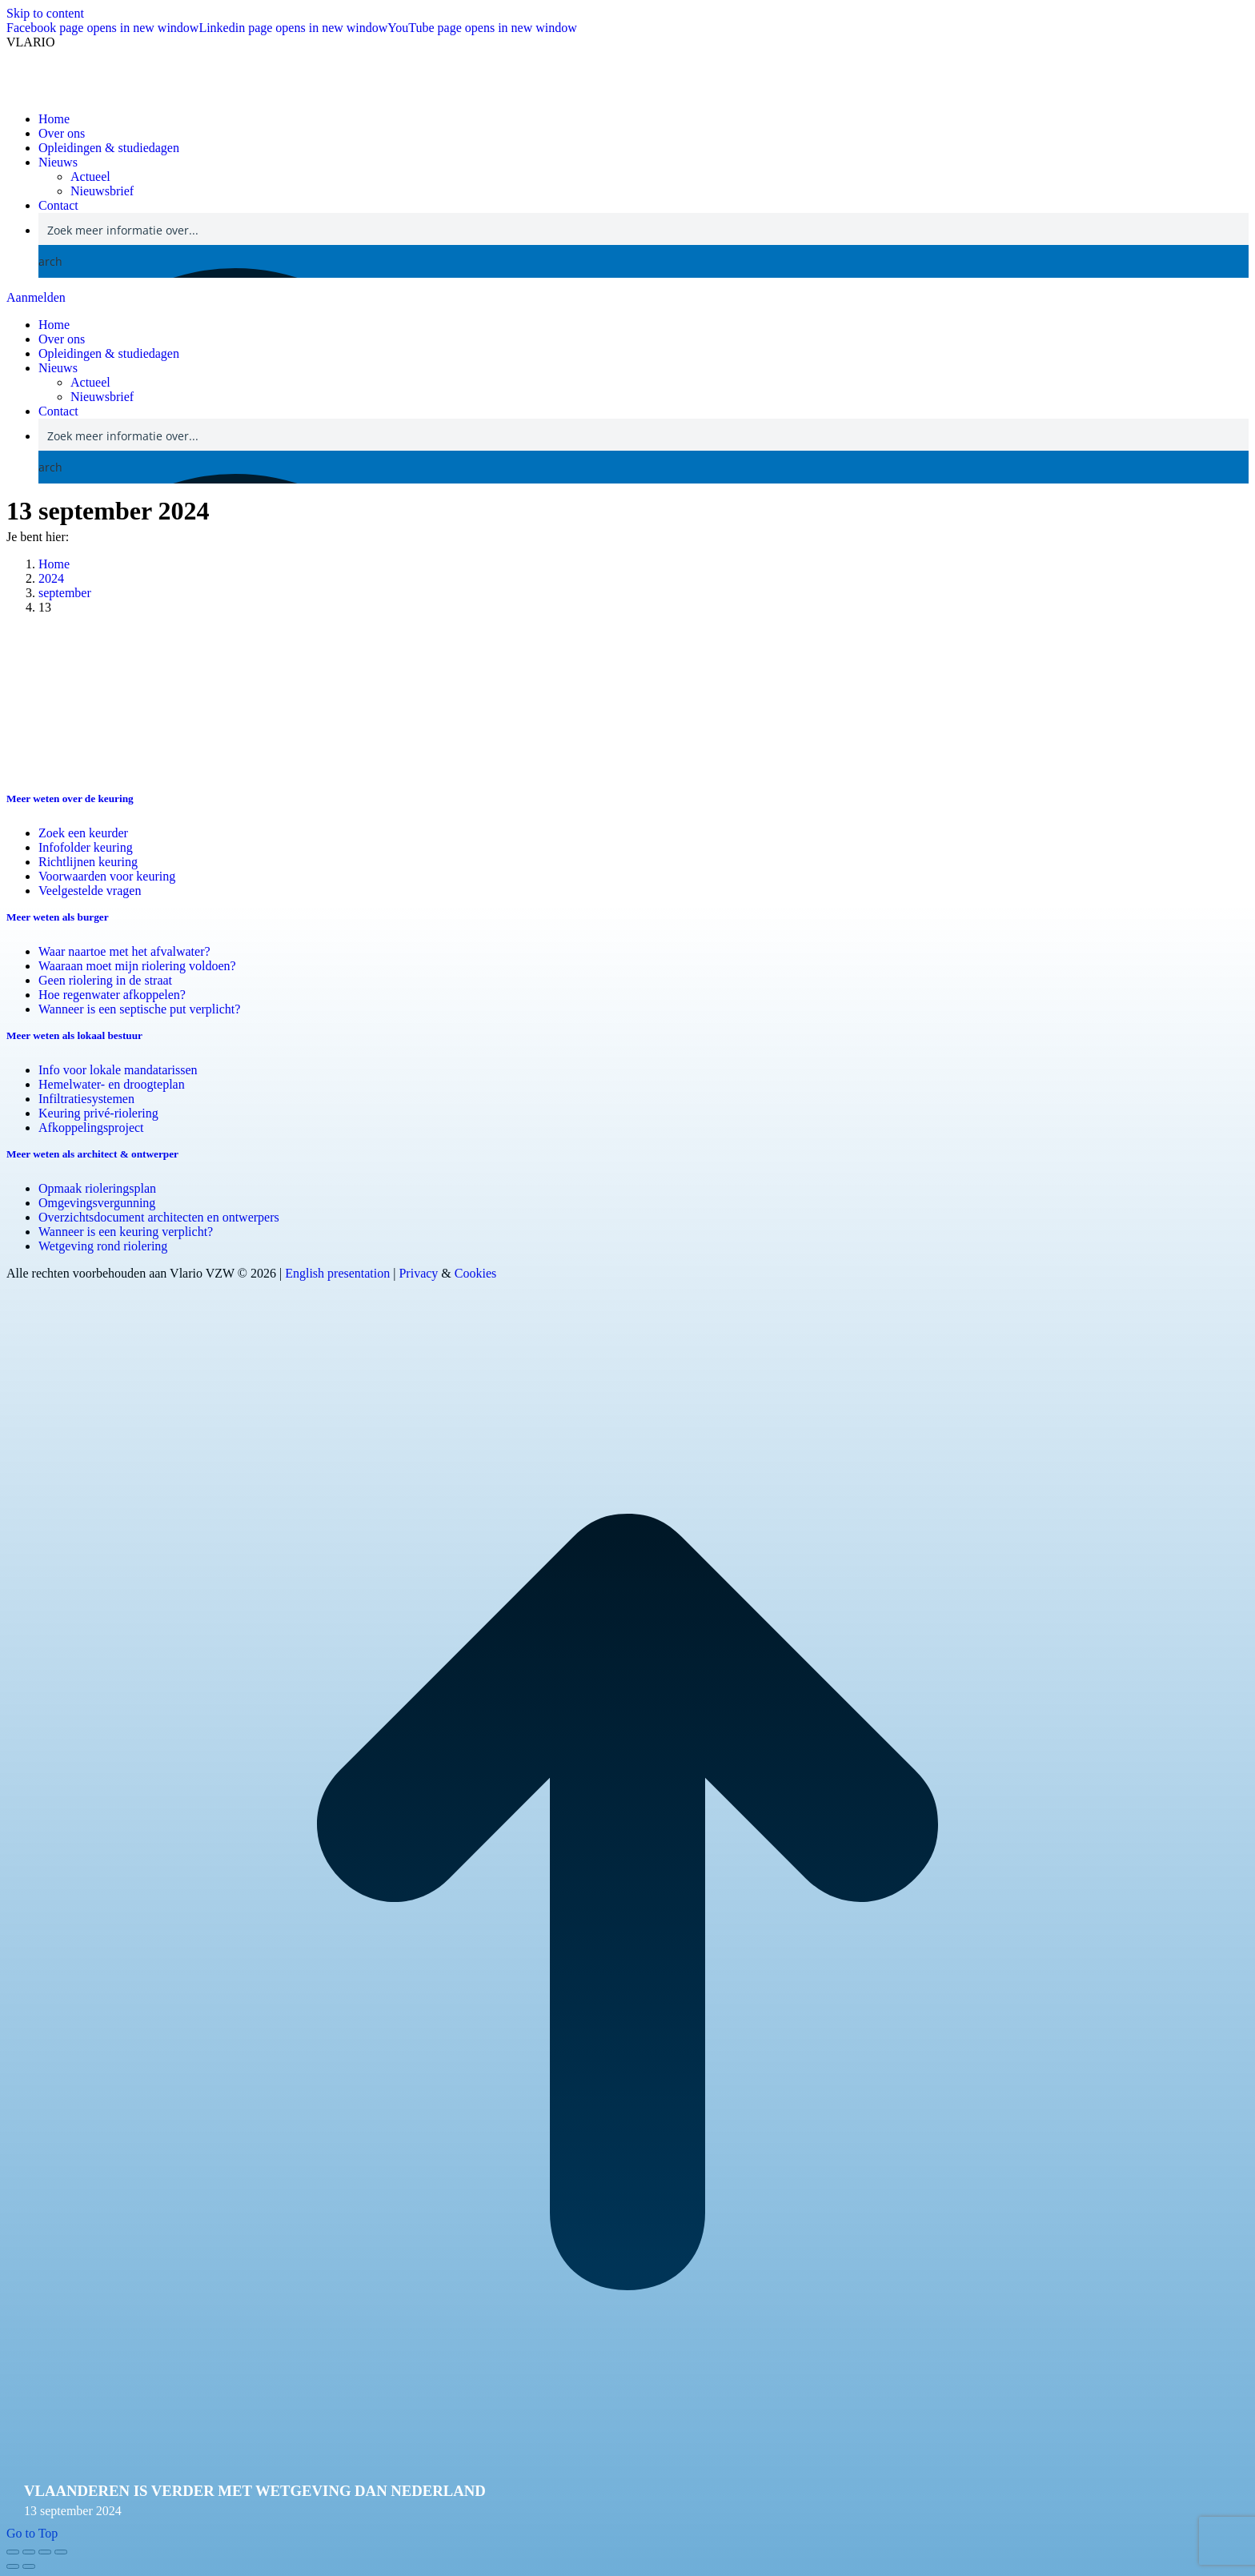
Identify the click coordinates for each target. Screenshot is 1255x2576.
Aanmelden (36, 297)
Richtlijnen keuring (88, 862)
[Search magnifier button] (54, 262)
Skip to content (45, 13)
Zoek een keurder (83, 833)
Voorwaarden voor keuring (106, 876)
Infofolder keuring (85, 847)
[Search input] (644, 229)
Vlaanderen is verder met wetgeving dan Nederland (255, 2490)
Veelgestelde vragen (89, 890)
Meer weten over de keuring (70, 798)
